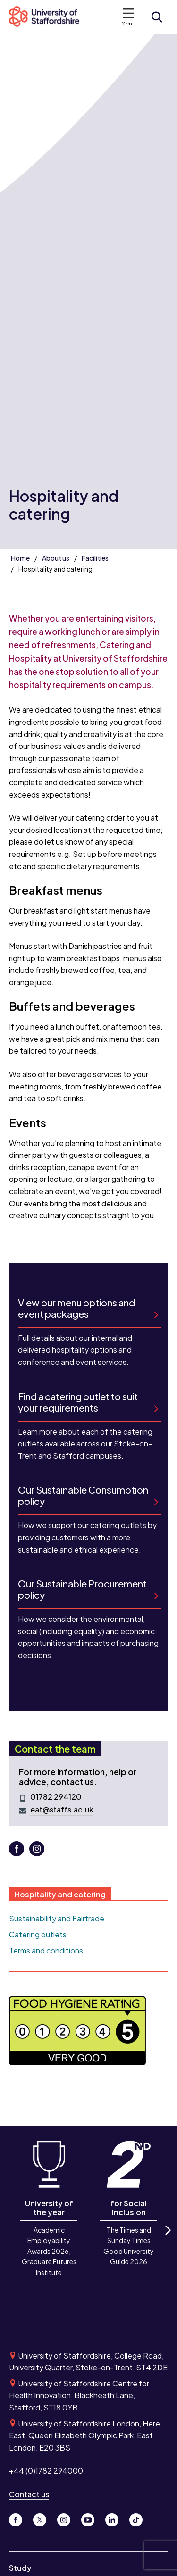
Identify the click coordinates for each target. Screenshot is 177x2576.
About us (55, 558)
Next (167, 2238)
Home (20, 558)
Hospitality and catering (60, 1894)
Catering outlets (38, 1934)
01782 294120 (56, 1797)
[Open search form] (156, 17)
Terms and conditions (46, 1950)
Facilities (95, 558)
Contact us (29, 2494)
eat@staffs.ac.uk (61, 1809)
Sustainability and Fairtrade (56, 1918)
